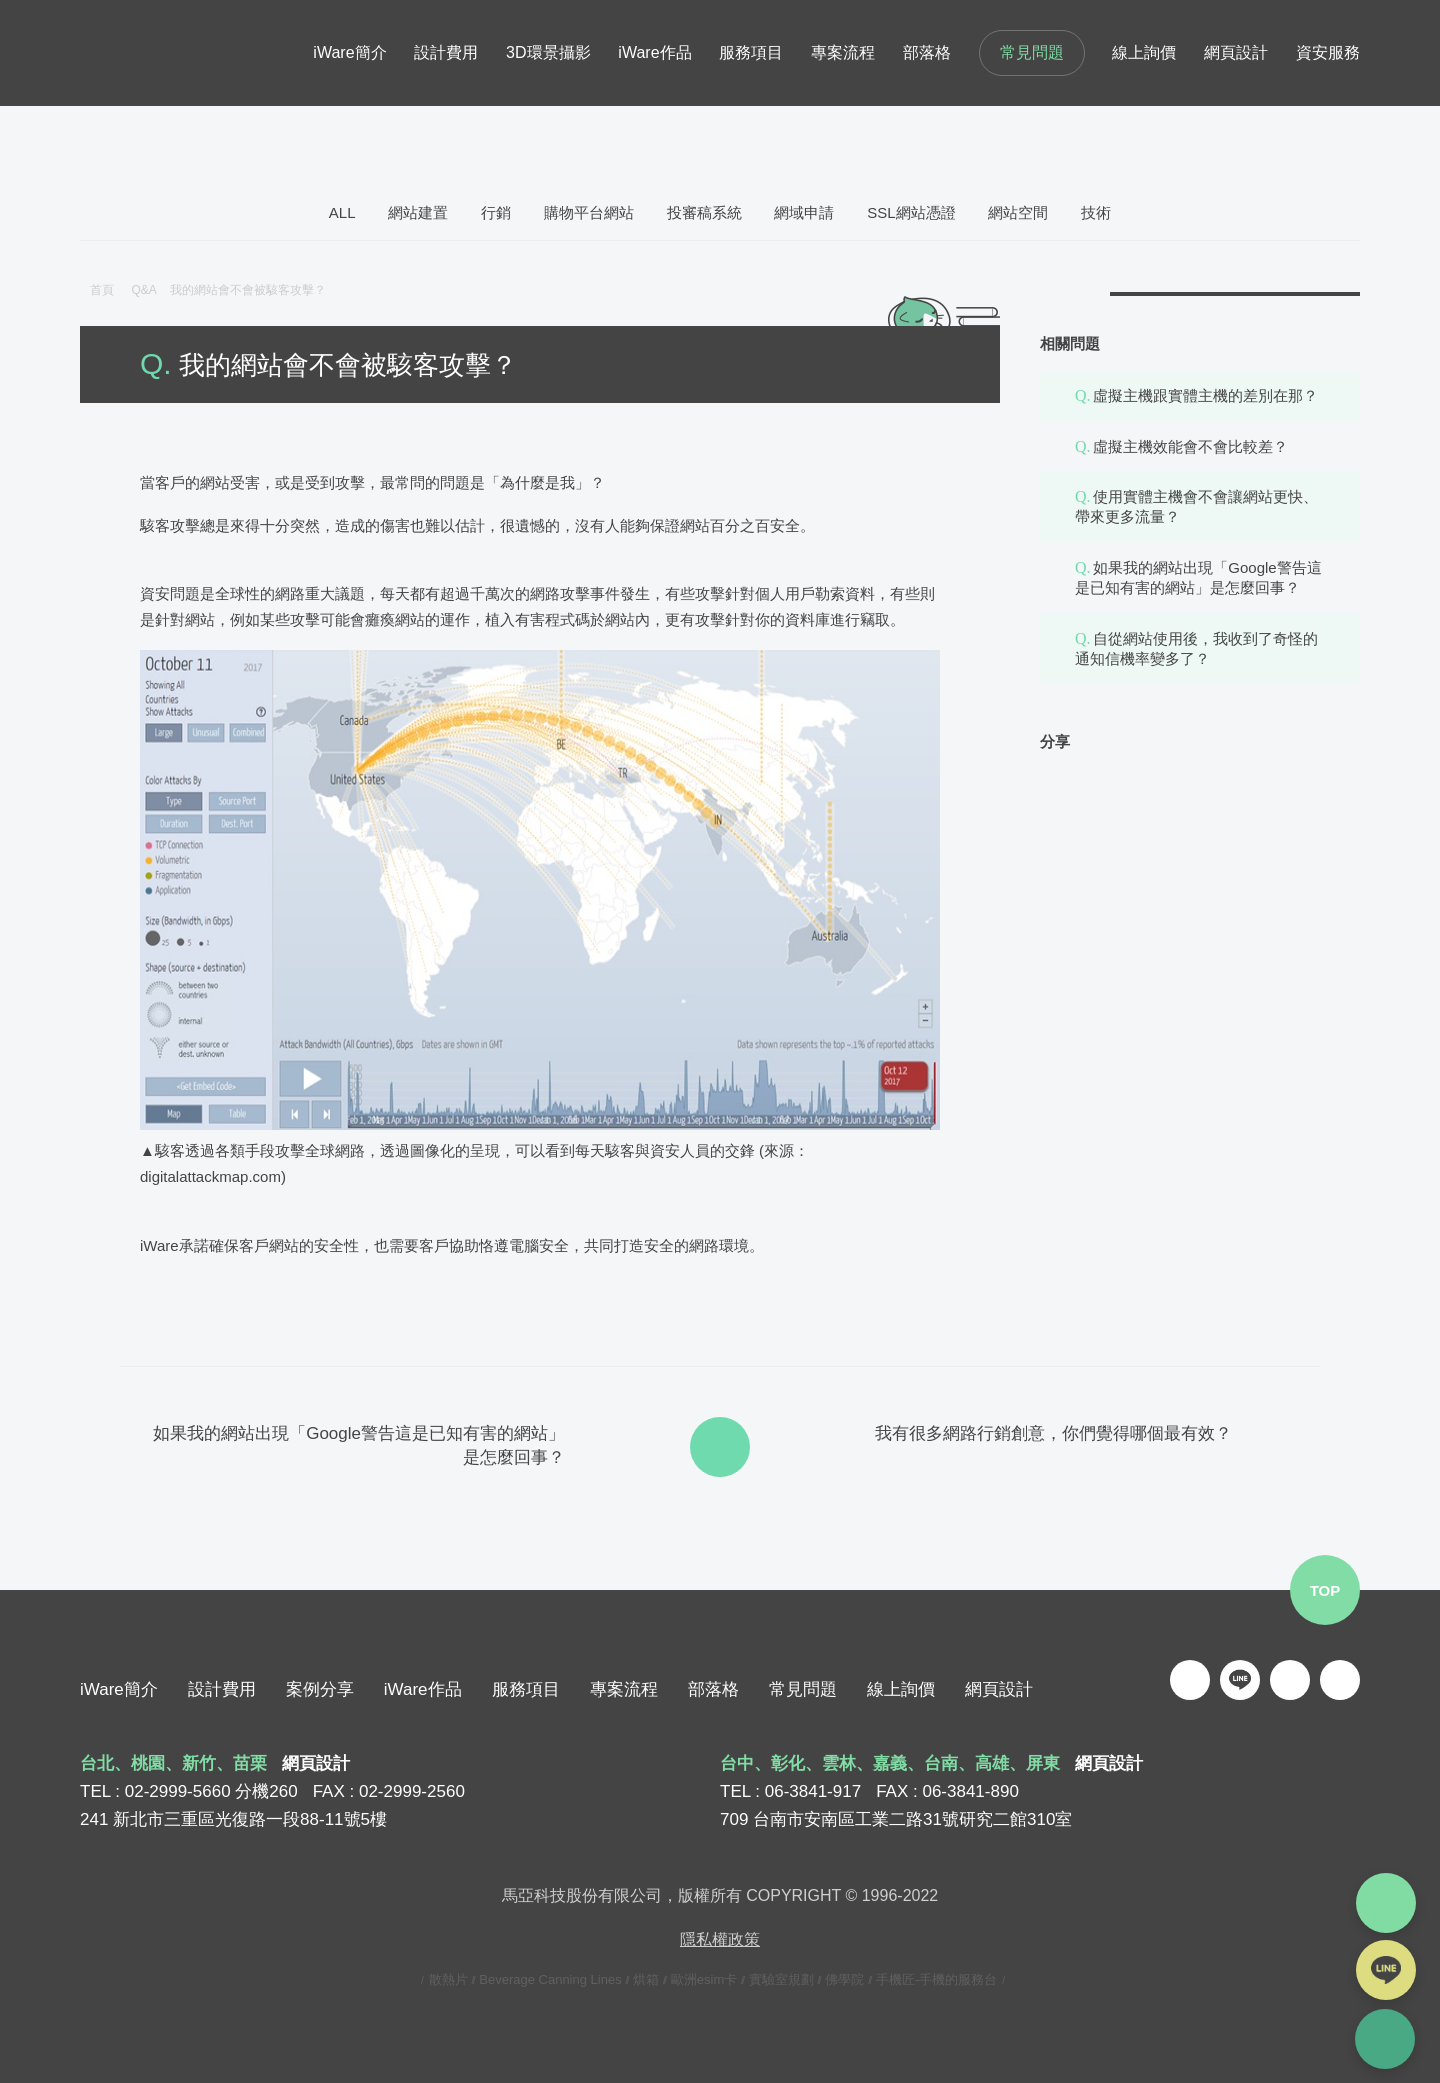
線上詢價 (901, 1689)
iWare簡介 (119, 1689)
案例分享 (320, 1689)
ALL (342, 212)
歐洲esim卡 (704, 1979)
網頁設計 (999, 1689)
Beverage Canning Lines (550, 1979)
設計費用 (222, 1689)
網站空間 (1018, 212)
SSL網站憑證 (911, 212)
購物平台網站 (589, 212)
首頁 (102, 290)
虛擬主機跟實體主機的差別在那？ (1205, 395)
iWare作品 (423, 1689)
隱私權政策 (720, 1939)
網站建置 (418, 212)
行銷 (496, 212)
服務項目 (526, 1689)
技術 (1096, 212)
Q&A (150, 290)
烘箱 (646, 1979)
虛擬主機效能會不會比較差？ (1190, 446)
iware (145, 53)
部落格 (713, 1689)
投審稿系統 (704, 212)
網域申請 (804, 212)
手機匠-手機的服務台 (936, 1979)
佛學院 (844, 1979)
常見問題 (1032, 52)
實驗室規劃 (781, 1979)
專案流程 (624, 1689)
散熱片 (448, 1979)
